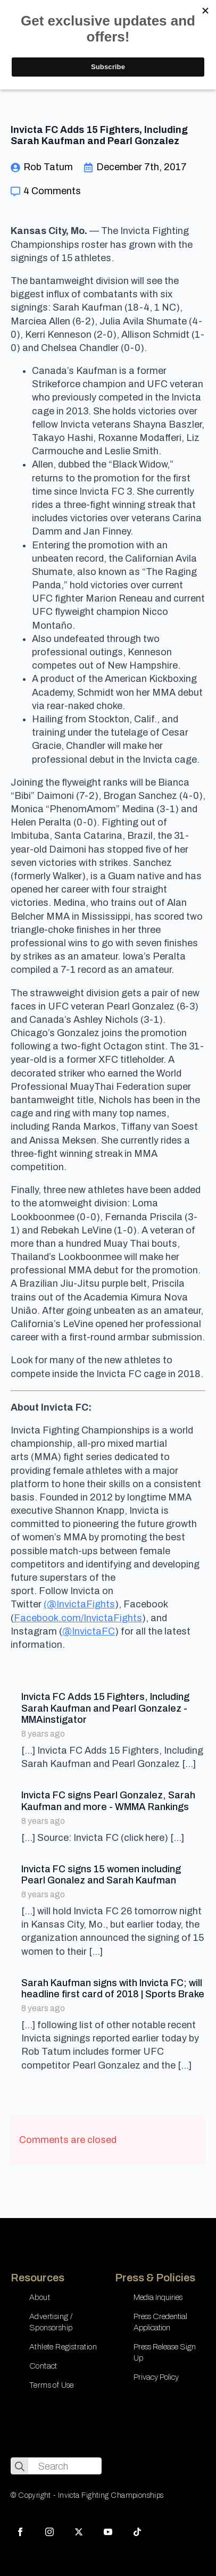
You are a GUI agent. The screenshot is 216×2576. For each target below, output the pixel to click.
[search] (19, 2466)
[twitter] (78, 2531)
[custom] (137, 2531)
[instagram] (49, 2531)
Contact (43, 2366)
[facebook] (20, 2531)
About (39, 2297)
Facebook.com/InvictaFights (78, 1618)
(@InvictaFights (79, 1604)
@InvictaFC (88, 1631)
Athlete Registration (63, 2346)
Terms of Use (51, 2385)
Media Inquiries (158, 2297)
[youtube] (108, 2531)
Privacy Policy (156, 2377)
